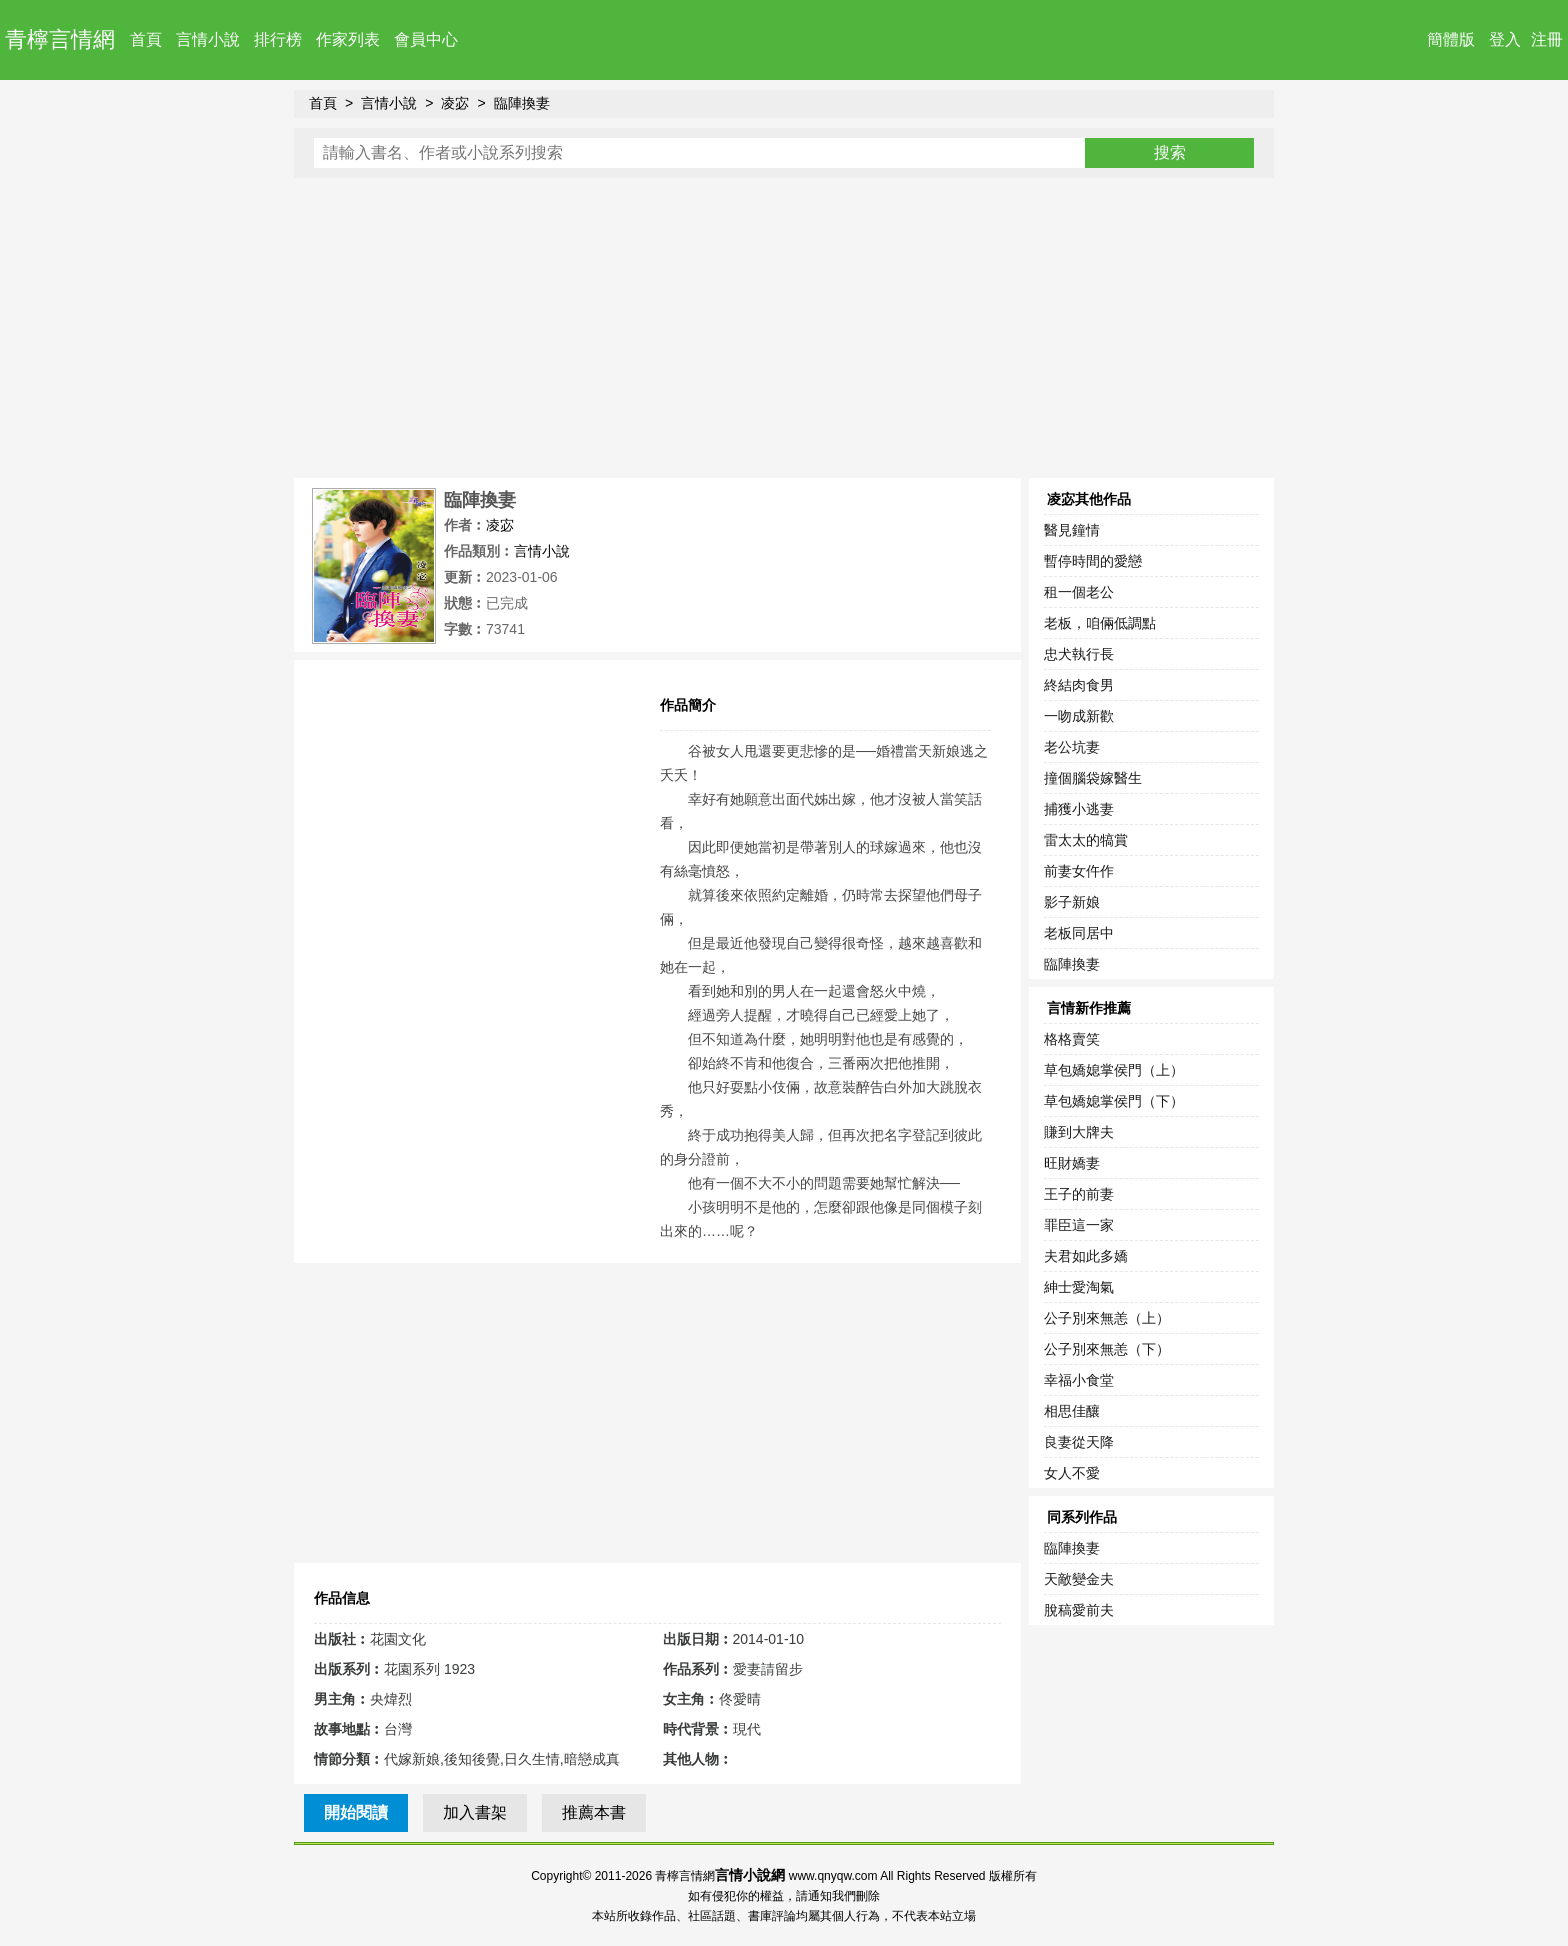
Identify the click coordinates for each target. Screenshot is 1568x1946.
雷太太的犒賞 (1086, 840)
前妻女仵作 (1079, 871)
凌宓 (455, 103)
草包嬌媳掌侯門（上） (1114, 1070)
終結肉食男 (1079, 685)
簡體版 (1451, 39)
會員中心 (426, 39)
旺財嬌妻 (1072, 1163)
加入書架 (475, 1812)
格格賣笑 (1072, 1039)
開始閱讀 (356, 1812)
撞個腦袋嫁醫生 (1093, 778)
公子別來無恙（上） (1107, 1318)
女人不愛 (1072, 1473)
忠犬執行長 (1079, 654)
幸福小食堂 (1079, 1380)
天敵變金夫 (1079, 1579)
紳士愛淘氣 (1079, 1287)
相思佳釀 (1072, 1411)
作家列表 (348, 39)
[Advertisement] (784, 328)
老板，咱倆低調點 (1100, 623)
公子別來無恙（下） (1107, 1349)
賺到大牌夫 (1079, 1132)
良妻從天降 (1079, 1442)
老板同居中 (1079, 933)
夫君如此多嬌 (1086, 1256)
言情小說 (208, 39)
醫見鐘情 (1072, 530)
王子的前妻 (1079, 1194)
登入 (1505, 39)
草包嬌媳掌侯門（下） (1114, 1101)
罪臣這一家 (1079, 1225)
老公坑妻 (1072, 747)
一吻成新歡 (1079, 716)
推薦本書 (594, 1812)
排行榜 (278, 39)
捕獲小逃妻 (1079, 809)
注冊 (1547, 39)
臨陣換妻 (522, 103)
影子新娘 (1072, 902)
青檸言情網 (60, 39)
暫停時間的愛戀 (1093, 561)
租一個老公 (1079, 592)
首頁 (146, 39)
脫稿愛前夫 (1079, 1610)
